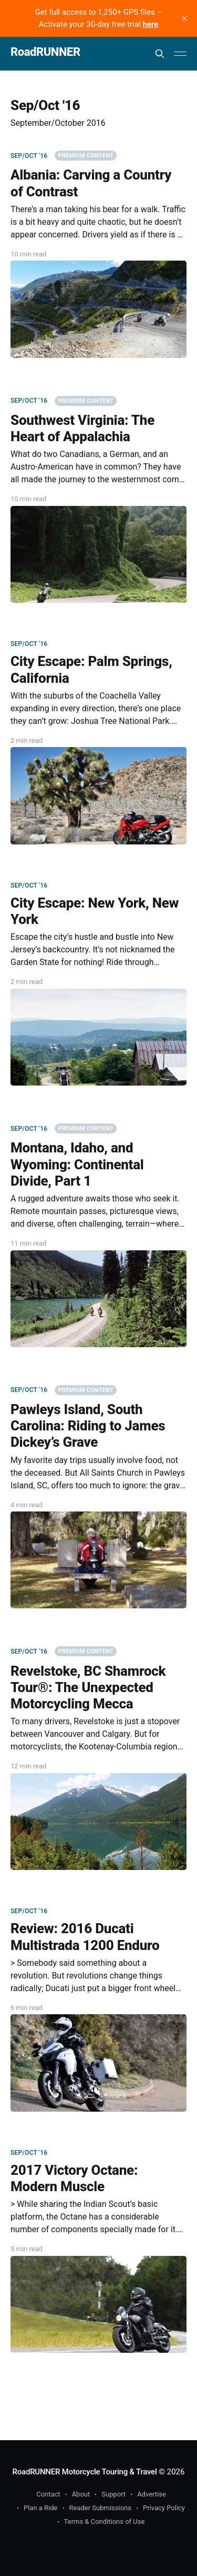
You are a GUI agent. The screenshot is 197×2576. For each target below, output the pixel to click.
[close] (184, 18)
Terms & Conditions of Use (104, 2521)
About (81, 2494)
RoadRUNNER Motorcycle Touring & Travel (85, 2471)
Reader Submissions (100, 2508)
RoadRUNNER (45, 52)
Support (113, 2494)
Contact (48, 2494)
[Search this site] (159, 53)
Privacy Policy (164, 2508)
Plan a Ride (41, 2508)
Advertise (151, 2494)
